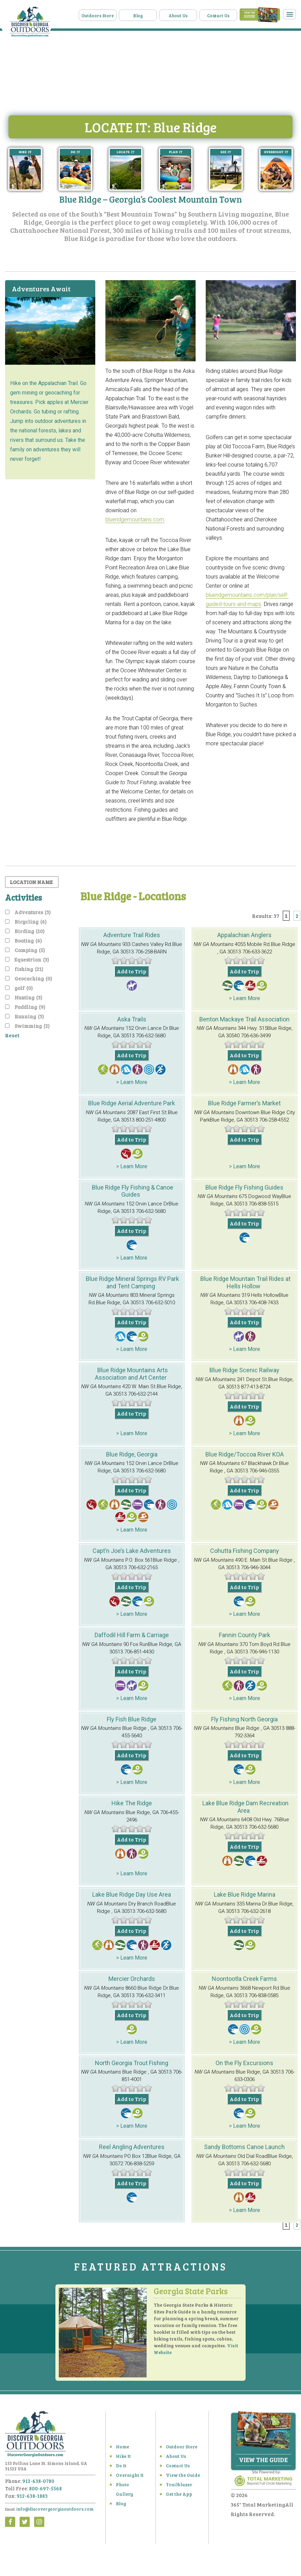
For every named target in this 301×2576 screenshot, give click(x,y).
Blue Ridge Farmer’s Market (244, 1100)
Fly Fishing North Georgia (244, 1716)
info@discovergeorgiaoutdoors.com (48, 2511)
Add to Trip (131, 968)
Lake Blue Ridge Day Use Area (131, 1892)
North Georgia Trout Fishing (131, 2060)
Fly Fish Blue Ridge (131, 1716)
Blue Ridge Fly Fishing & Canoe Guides (132, 1188)
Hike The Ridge (131, 1800)
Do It (120, 2468)
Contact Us (224, 14)
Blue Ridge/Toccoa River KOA (244, 1451)
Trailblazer (176, 2487)
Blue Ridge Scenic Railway (244, 1367)
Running (29, 1014)
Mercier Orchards (131, 1976)
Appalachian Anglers (244, 932)
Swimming (32, 1023)
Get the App (176, 2497)
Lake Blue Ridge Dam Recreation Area (245, 1804)
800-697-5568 (45, 2491)
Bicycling (31, 919)
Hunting (28, 995)
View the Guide (180, 2478)
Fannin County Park (244, 1632)
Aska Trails (131, 1016)
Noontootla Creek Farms (244, 1976)
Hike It (121, 2459)
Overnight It (127, 2478)
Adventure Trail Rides (131, 932)
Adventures (33, 909)
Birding (30, 928)
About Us (190, 14)
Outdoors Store (119, 14)
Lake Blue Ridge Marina (244, 1892)
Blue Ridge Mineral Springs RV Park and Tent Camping (132, 1280)
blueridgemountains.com (134, 517)
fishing (29, 966)
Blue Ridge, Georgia (131, 1451)
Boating (28, 938)
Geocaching (33, 976)
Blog (154, 14)
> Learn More (244, 996)
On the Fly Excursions (244, 2060)
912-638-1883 (32, 2498)
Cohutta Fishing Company (244, 1548)
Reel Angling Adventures (132, 2144)
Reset (12, 1032)
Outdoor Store (179, 2450)
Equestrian (32, 957)
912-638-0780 (38, 2484)
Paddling (30, 1004)
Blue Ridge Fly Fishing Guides (244, 1185)
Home (121, 2450)
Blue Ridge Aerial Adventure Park (131, 1100)
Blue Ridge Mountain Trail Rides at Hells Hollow (245, 1280)
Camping (30, 947)
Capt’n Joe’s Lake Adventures (132, 1548)
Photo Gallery (128, 2487)
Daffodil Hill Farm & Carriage (132, 1632)
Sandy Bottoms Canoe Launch (244, 2144)
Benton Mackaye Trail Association (244, 1016)
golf (24, 985)
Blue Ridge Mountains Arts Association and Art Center (131, 1371)
